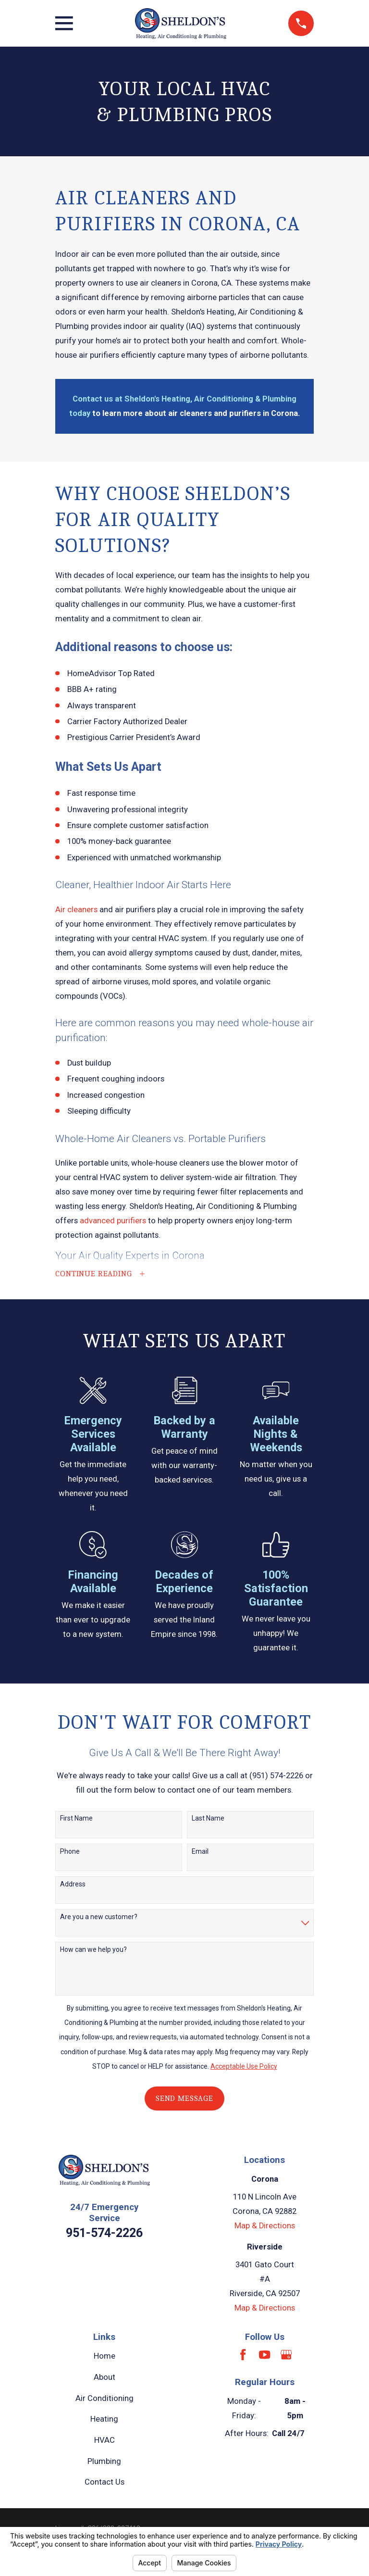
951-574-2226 (104, 2236)
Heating (104, 2421)
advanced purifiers (113, 1220)
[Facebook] (242, 2357)
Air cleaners (76, 909)
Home (104, 2358)
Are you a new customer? (98, 1919)
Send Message (184, 2100)
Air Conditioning (104, 2400)
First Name (76, 1821)
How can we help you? (93, 1952)
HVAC (104, 2443)
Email (200, 1854)
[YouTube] (264, 2357)
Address (73, 1886)
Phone (70, 1854)
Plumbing (104, 2464)
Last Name (208, 1821)
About (104, 2380)
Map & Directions (264, 2228)
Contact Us (104, 2484)
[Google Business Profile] (286, 2357)
